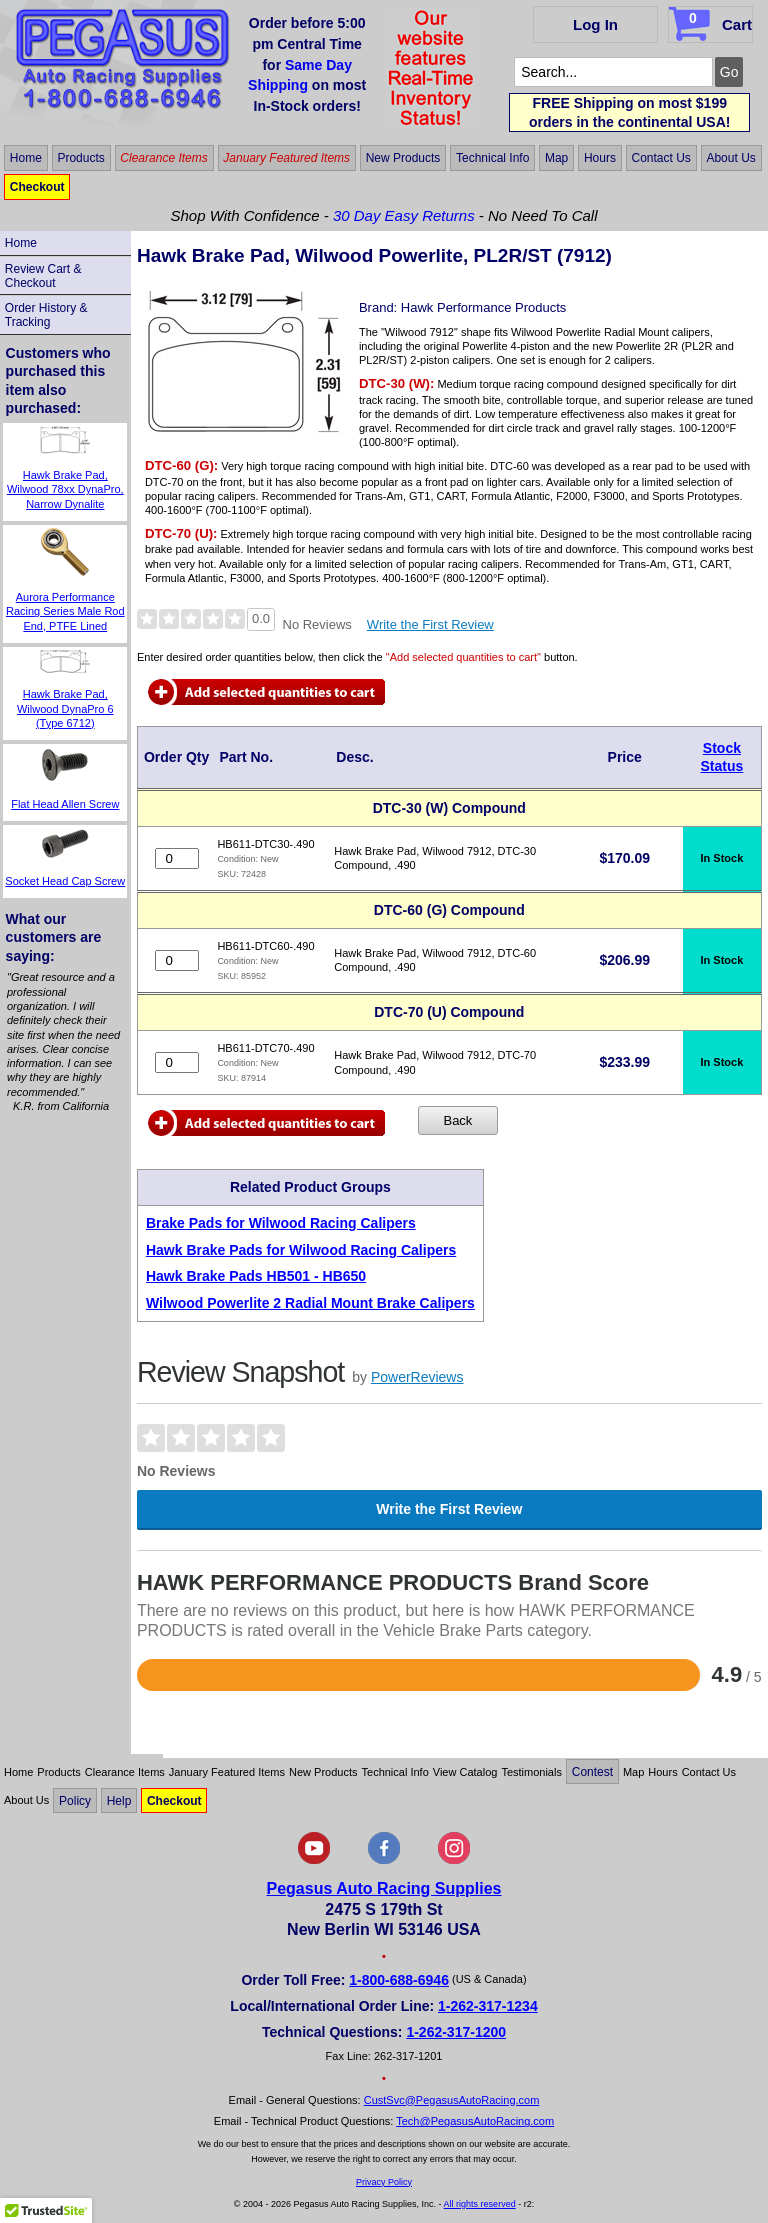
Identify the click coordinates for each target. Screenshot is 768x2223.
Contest (592, 1772)
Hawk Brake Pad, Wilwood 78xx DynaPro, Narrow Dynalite (65, 489)
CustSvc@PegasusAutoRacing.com (452, 2100)
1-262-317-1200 (456, 2032)
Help (119, 1800)
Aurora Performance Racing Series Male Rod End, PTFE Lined (65, 611)
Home (26, 158)
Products (80, 158)
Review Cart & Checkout (43, 276)
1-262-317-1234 (488, 2006)
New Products (403, 158)
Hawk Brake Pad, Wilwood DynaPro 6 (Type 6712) (65, 708)
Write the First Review (430, 624)
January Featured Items (286, 158)
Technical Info (492, 158)
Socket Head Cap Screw (65, 881)
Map (556, 158)
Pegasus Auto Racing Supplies (383, 1888)
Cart (712, 21)
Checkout (37, 187)
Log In (595, 24)
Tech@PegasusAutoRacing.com (475, 2121)
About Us (730, 158)
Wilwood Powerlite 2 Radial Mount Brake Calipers (310, 1303)
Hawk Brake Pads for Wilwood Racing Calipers (301, 1250)
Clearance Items (163, 158)
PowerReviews (417, 1377)
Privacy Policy (384, 2182)
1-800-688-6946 (399, 1980)
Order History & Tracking (46, 315)
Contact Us (660, 158)
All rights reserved (480, 2204)
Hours (600, 158)
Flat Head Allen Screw (65, 804)
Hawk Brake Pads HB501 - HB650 (256, 1276)
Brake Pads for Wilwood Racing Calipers (281, 1223)
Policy (75, 1800)
